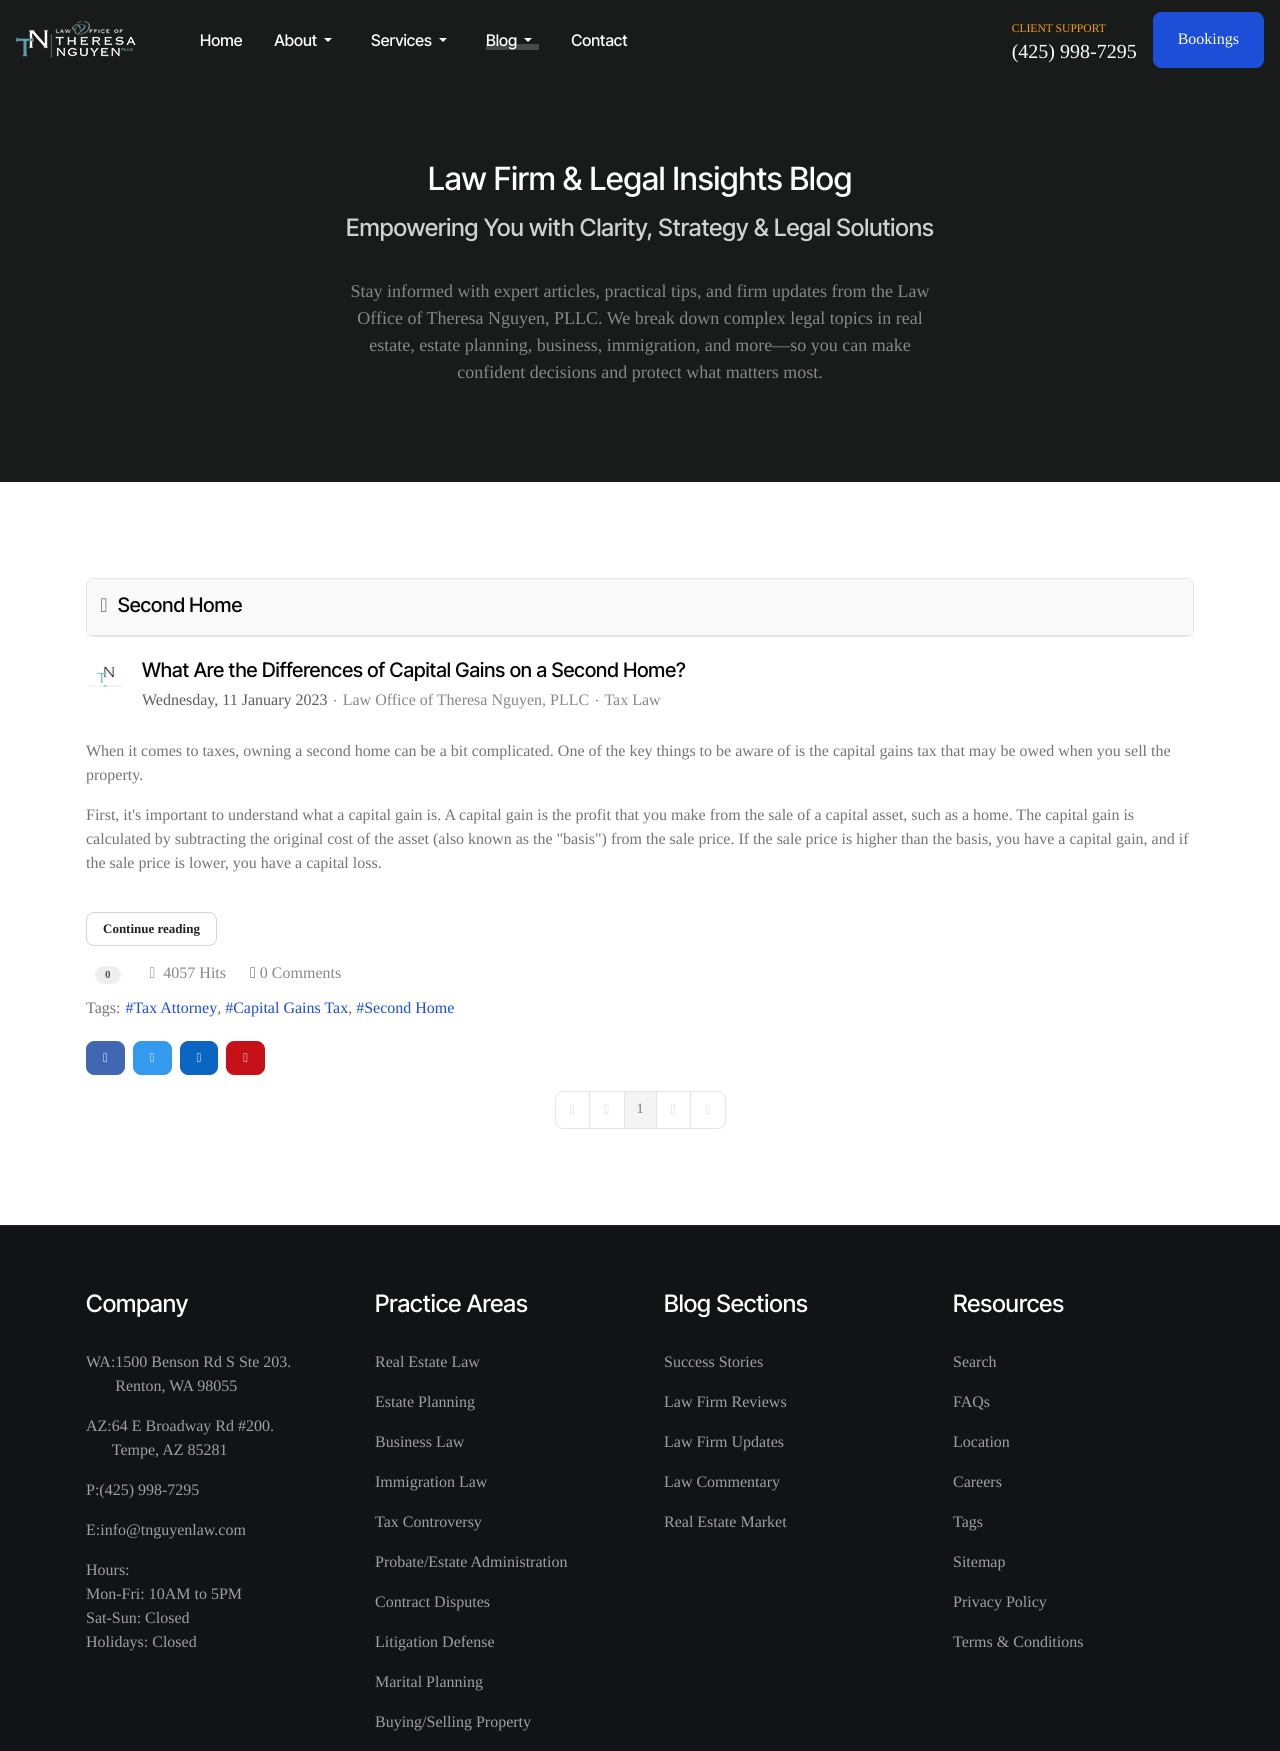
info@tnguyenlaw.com (173, 1530)
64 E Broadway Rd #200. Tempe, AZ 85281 (193, 1438)
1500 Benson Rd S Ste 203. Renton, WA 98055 (203, 1374)
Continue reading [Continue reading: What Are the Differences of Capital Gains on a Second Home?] (151, 928)
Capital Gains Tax (290, 1008)
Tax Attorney (175, 1008)
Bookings (1208, 39)
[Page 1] (640, 1110)
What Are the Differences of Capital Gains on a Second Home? (414, 670)
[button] (306, 40)
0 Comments (300, 973)
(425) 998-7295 (1074, 52)
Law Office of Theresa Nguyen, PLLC (466, 700)
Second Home (409, 1008)
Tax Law (632, 701)
